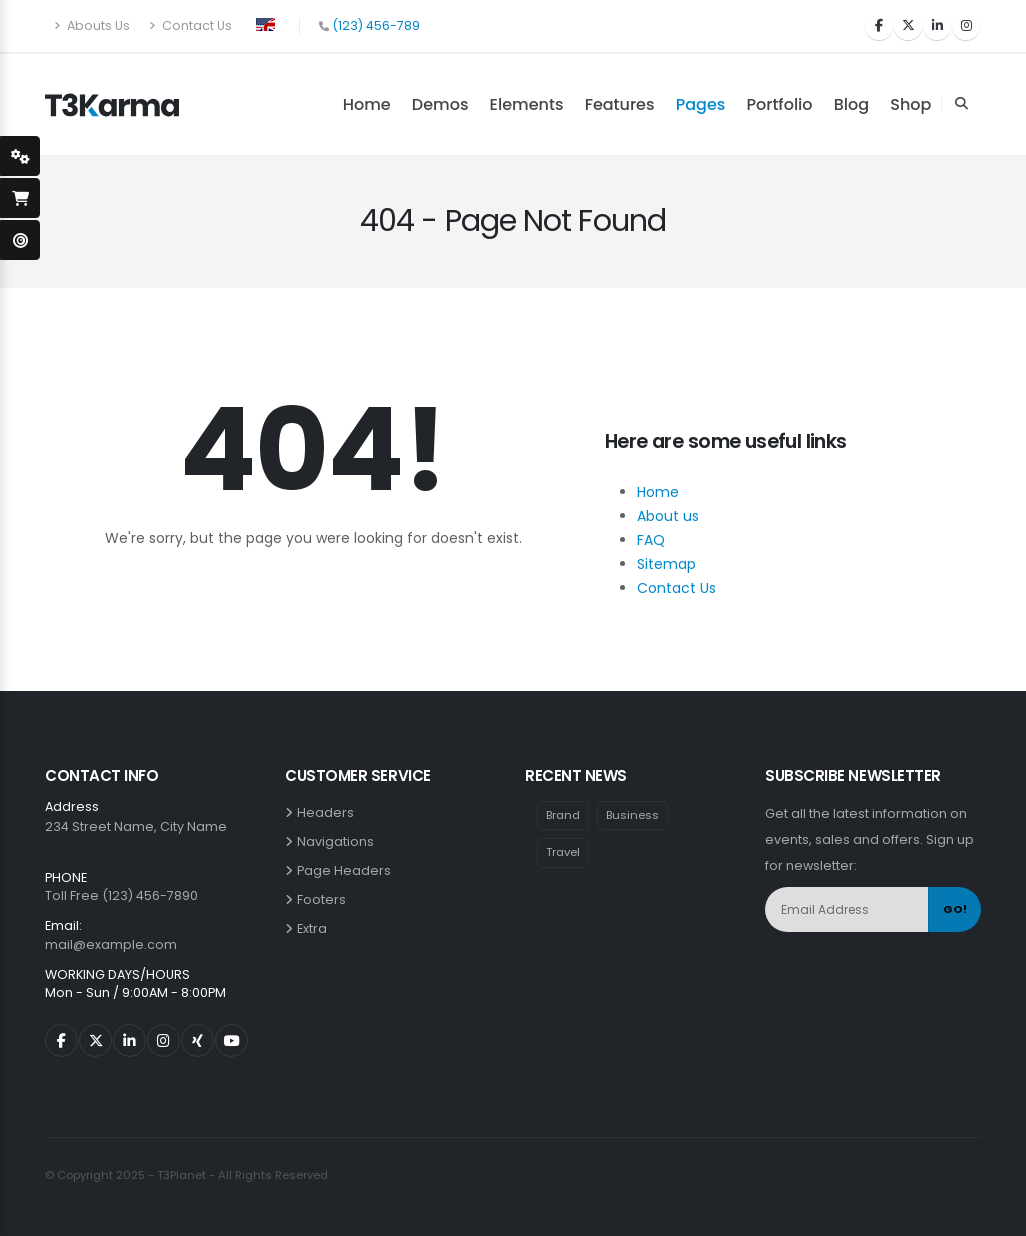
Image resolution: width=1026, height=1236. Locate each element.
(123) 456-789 (376, 25)
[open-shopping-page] (20, 198)
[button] (265, 23)
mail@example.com (111, 944)
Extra (315, 928)
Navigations (338, 841)
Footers (324, 899)
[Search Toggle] (961, 104)
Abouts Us (92, 25)
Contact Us (190, 25)
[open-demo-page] (20, 240)
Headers (328, 812)
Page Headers (347, 870)
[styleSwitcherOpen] (20, 156)
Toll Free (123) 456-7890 (121, 895)
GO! (955, 909)
